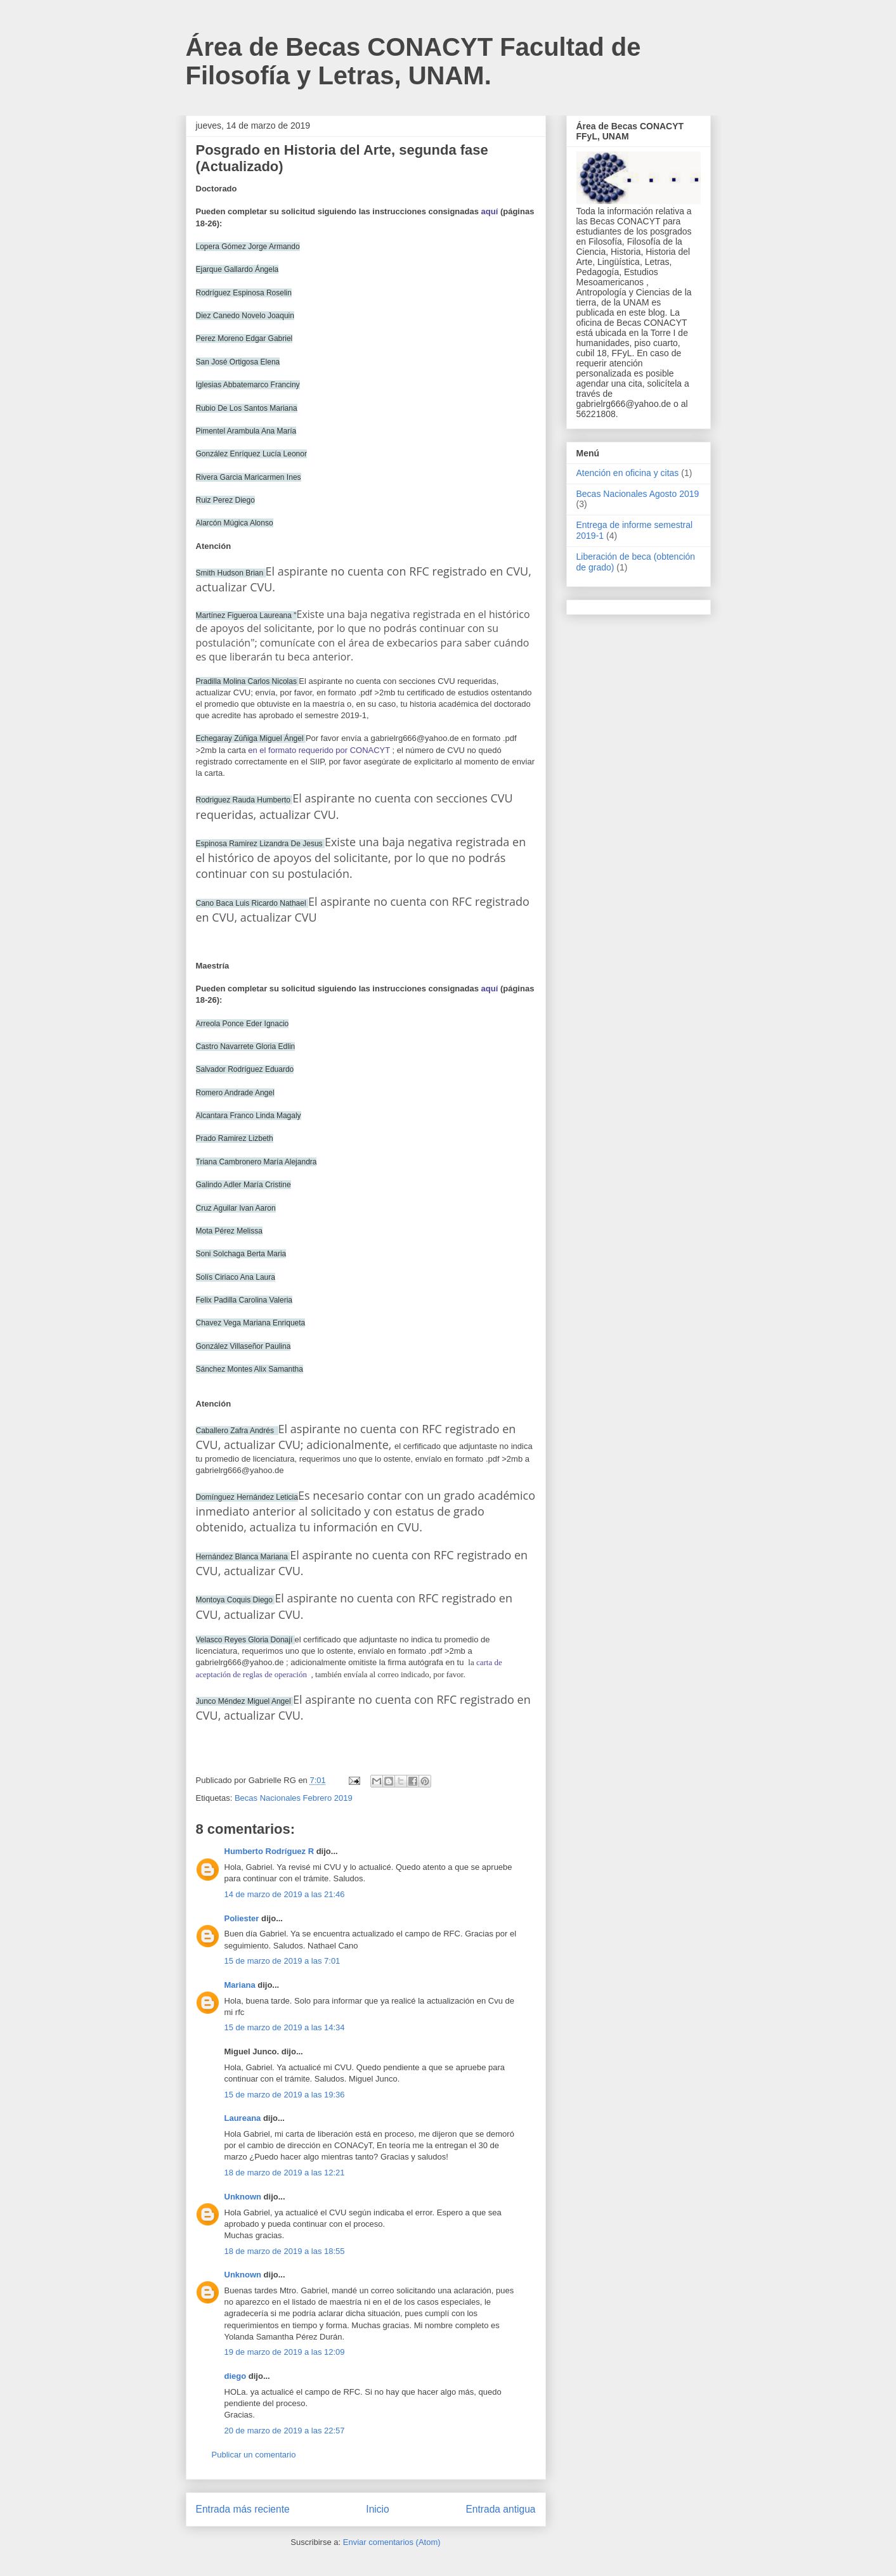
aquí (489, 211)
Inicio (377, 2509)
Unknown (243, 2196)
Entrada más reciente (243, 2509)
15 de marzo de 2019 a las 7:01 (282, 1961)
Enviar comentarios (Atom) (392, 2542)
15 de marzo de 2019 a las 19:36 (284, 2094)
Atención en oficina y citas (627, 473)
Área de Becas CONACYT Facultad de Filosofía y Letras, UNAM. (413, 61)
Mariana (240, 1985)
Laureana (242, 2118)
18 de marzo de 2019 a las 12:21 (284, 2172)
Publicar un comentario (254, 2454)
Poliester (241, 1918)
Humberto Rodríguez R (269, 1851)
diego (235, 2376)
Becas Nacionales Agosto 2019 (637, 494)
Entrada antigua (500, 2509)
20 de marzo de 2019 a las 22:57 (284, 2430)
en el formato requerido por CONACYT (319, 750)
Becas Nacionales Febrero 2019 (294, 1798)
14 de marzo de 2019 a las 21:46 (284, 1894)
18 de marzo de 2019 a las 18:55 (284, 2251)
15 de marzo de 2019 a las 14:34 (284, 2027)
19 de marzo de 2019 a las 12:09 (284, 2352)
